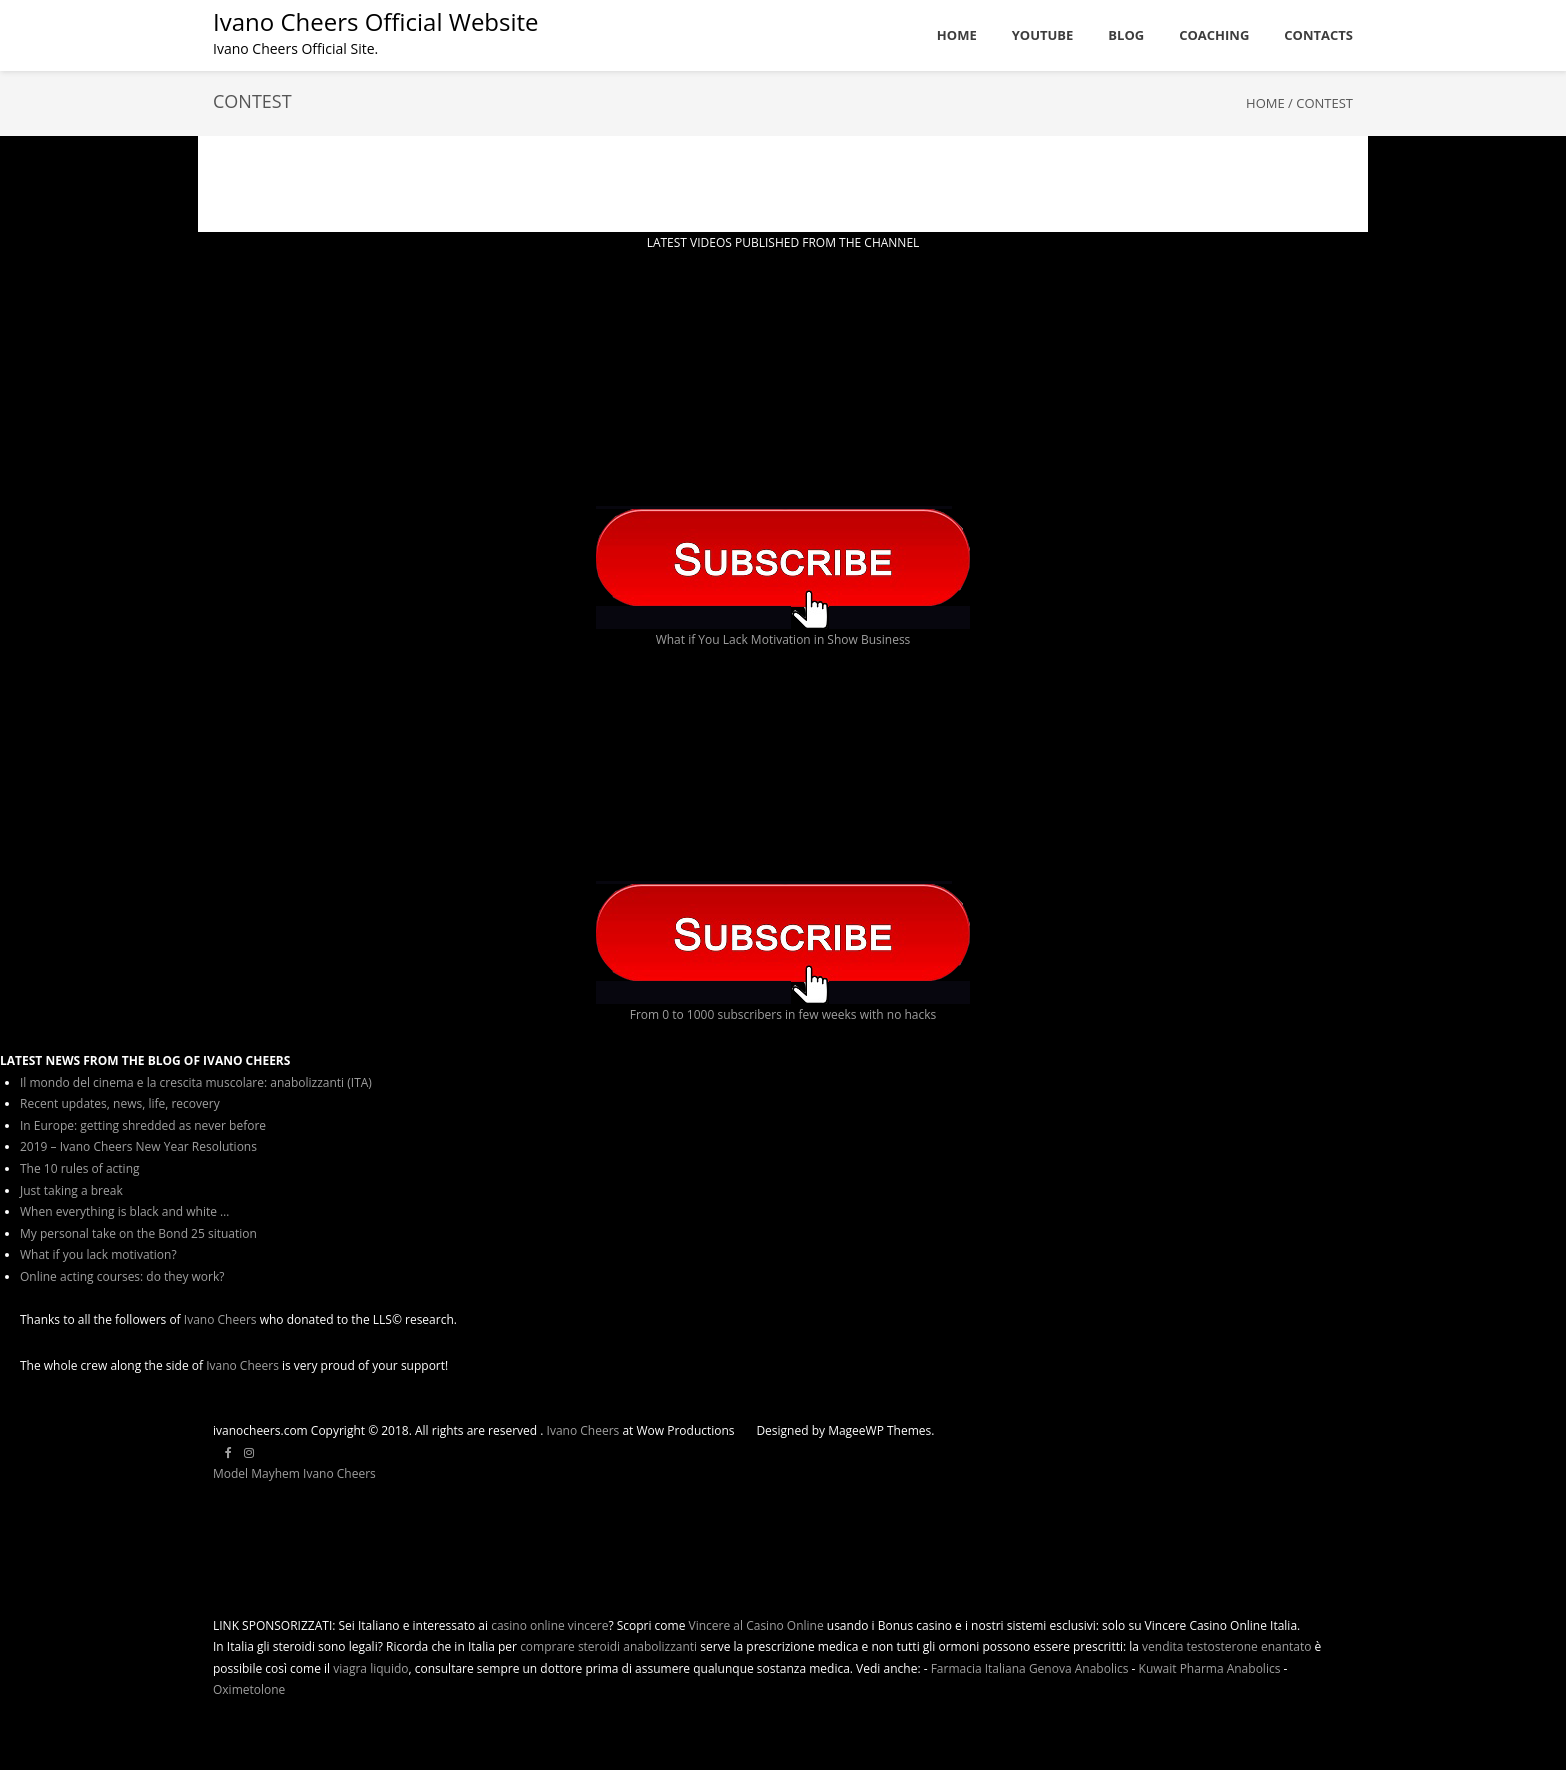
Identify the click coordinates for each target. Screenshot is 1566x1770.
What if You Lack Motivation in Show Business (783, 639)
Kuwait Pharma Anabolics (1210, 1668)
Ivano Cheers (220, 1319)
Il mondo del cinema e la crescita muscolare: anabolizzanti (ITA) (196, 1082)
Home (1265, 103)
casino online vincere (549, 1625)
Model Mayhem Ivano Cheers (294, 1473)
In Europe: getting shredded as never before (143, 1125)
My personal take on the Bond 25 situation (138, 1233)
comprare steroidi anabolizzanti (608, 1646)
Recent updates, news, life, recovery (120, 1103)
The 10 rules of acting (80, 1168)
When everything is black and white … (124, 1211)
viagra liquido (370, 1668)
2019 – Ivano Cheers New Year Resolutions (138, 1146)
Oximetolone (249, 1689)
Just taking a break (71, 1190)
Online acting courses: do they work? (122, 1276)
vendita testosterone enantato (1226, 1646)
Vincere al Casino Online (756, 1625)
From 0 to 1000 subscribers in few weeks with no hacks (783, 1014)
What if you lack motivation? (98, 1254)
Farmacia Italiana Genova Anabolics (1030, 1668)
